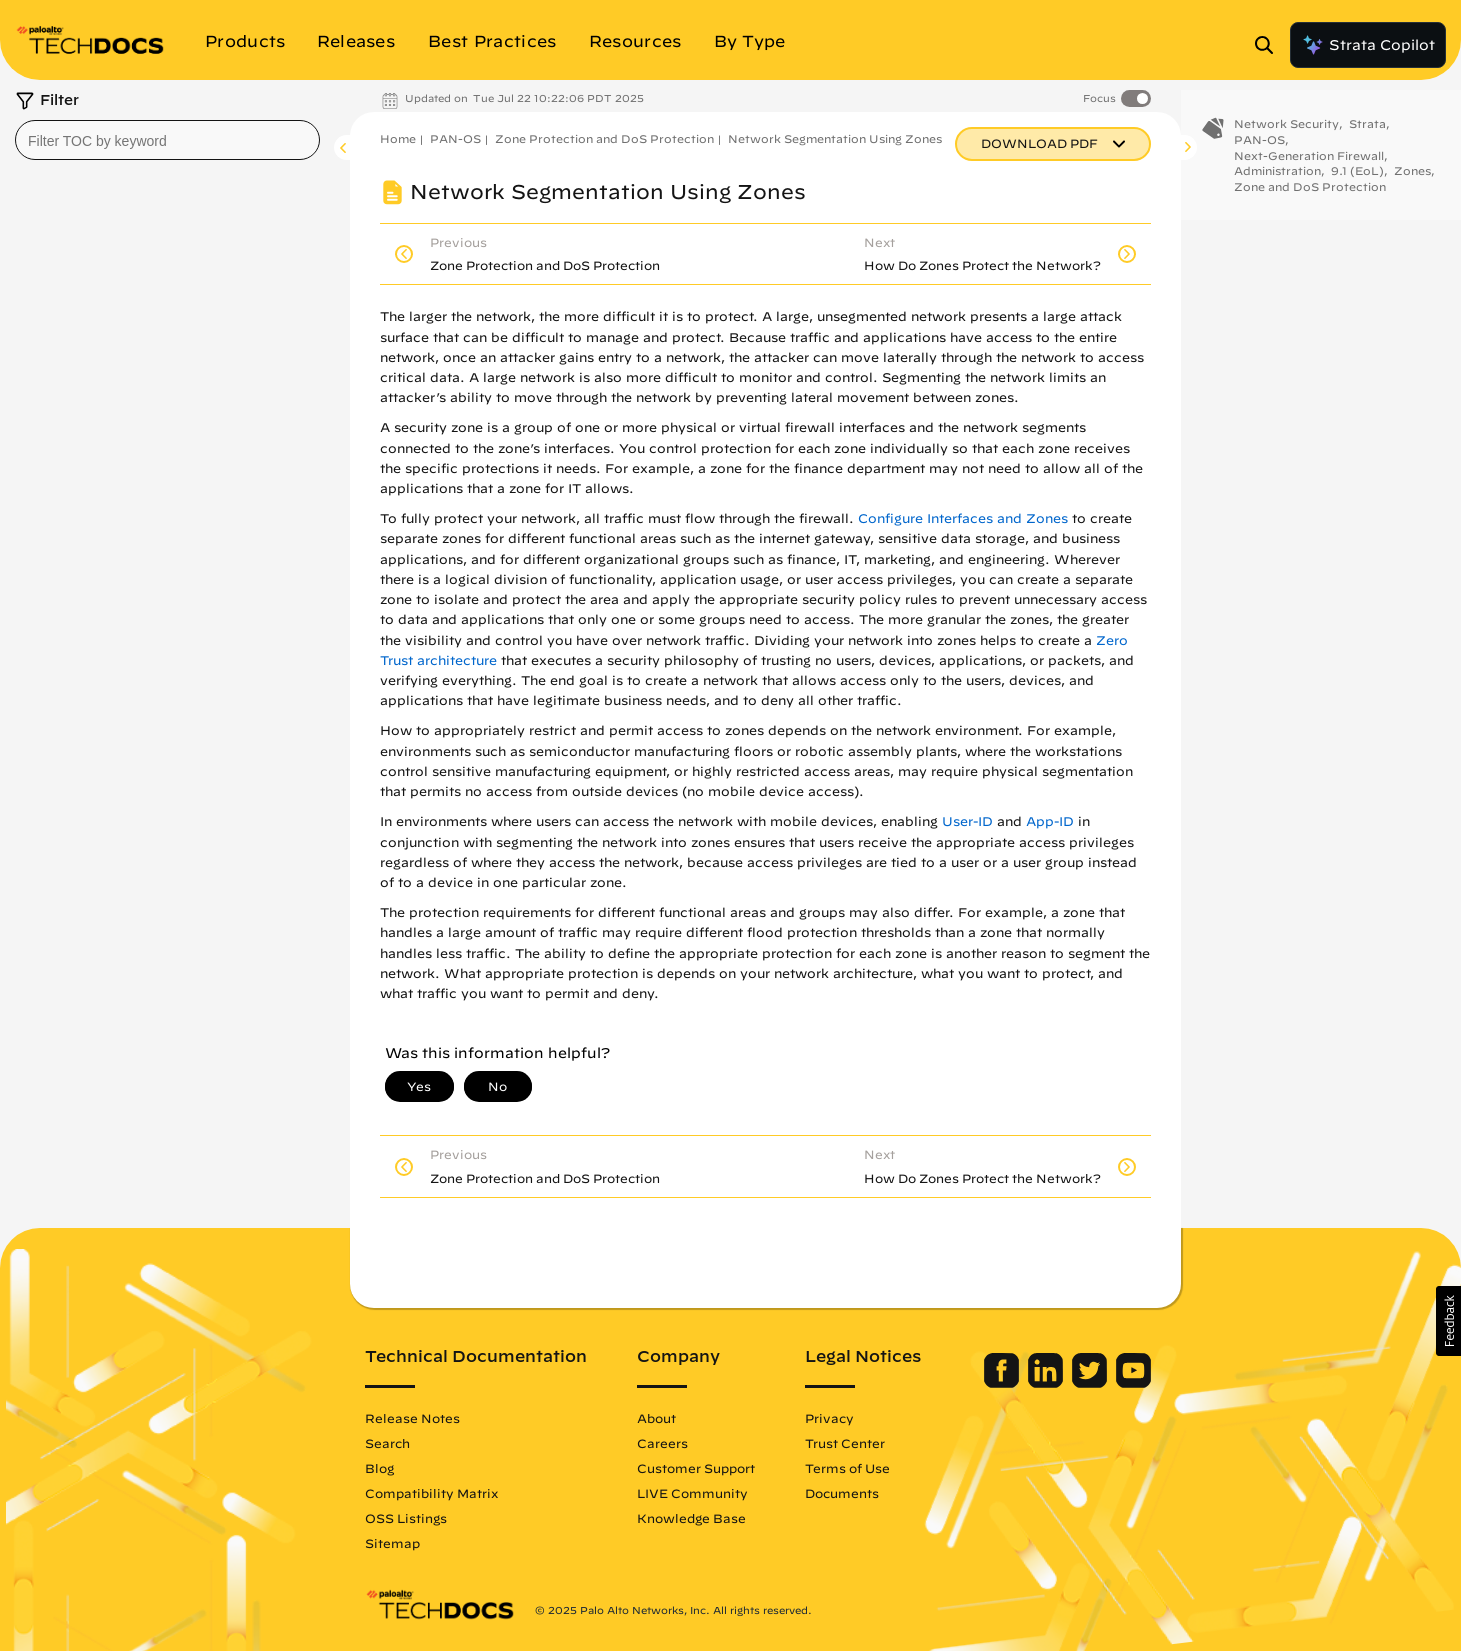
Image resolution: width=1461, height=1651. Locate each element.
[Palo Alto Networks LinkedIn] (1047, 1383)
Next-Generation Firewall (1309, 168)
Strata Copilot (1368, 45)
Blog (379, 1468)
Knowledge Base (691, 1518)
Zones (1412, 184)
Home (398, 138)
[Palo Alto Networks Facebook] (1003, 1383)
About (656, 1418)
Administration (1277, 184)
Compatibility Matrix (431, 1493)
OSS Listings (406, 1518)
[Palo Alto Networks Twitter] (1091, 1383)
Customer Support (696, 1468)
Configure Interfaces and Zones (963, 518)
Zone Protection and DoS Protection (604, 138)
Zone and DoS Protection (1310, 200)
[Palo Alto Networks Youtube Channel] (1133, 1383)
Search (387, 1443)
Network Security (1286, 137)
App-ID (1050, 821)
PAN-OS (455, 138)
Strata (1367, 137)
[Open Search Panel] (1270, 45)
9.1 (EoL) (1357, 184)
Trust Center (845, 1443)
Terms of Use (847, 1468)
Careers (662, 1443)
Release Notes (412, 1418)
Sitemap (392, 1543)
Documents (842, 1493)
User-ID (967, 821)
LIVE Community (692, 1493)
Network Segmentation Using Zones (835, 138)
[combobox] (167, 140)
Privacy (829, 1418)
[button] (1448, 1321)
